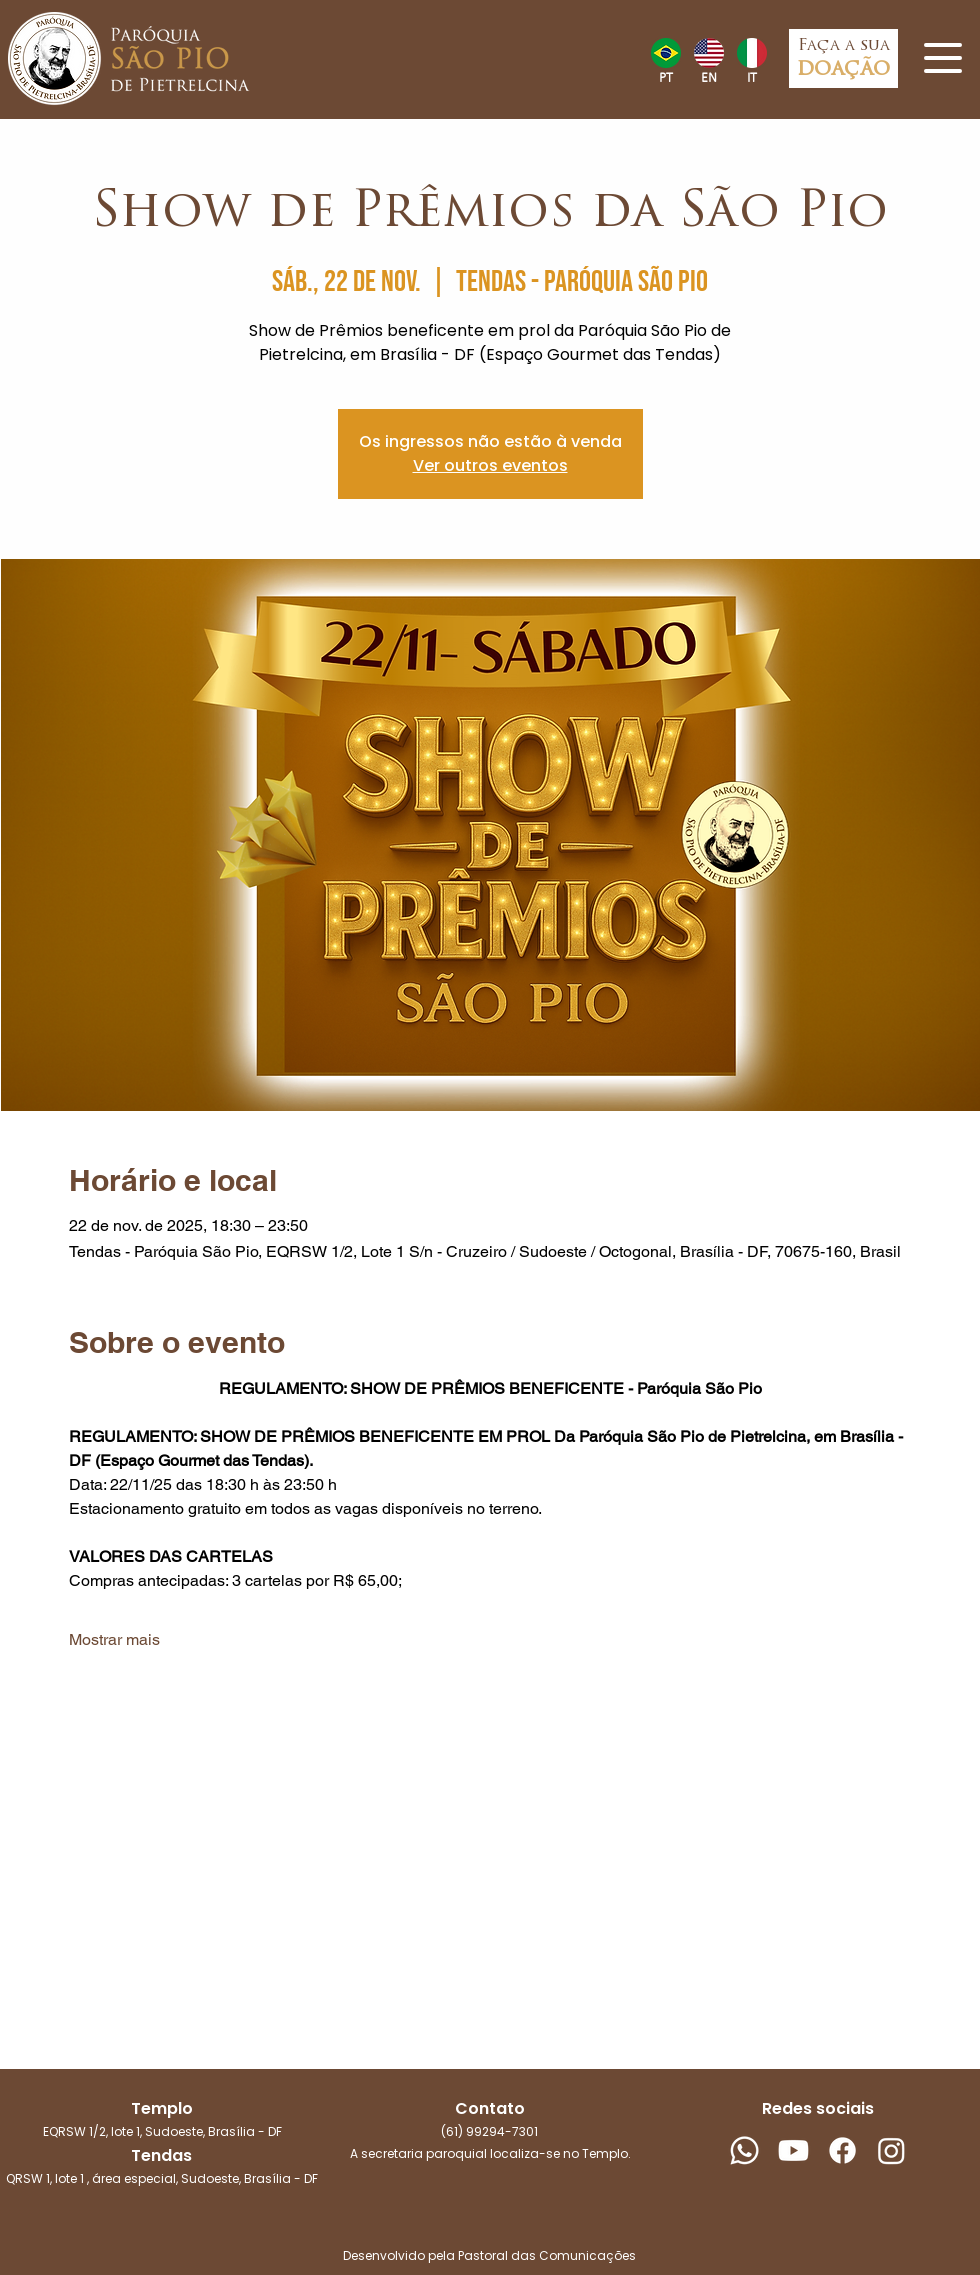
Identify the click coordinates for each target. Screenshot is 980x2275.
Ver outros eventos (490, 465)
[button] (943, 58)
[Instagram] (891, 2150)
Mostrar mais (114, 1639)
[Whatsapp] (744, 2150)
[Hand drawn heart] (665, 53)
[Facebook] (842, 2150)
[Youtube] (793, 2150)
